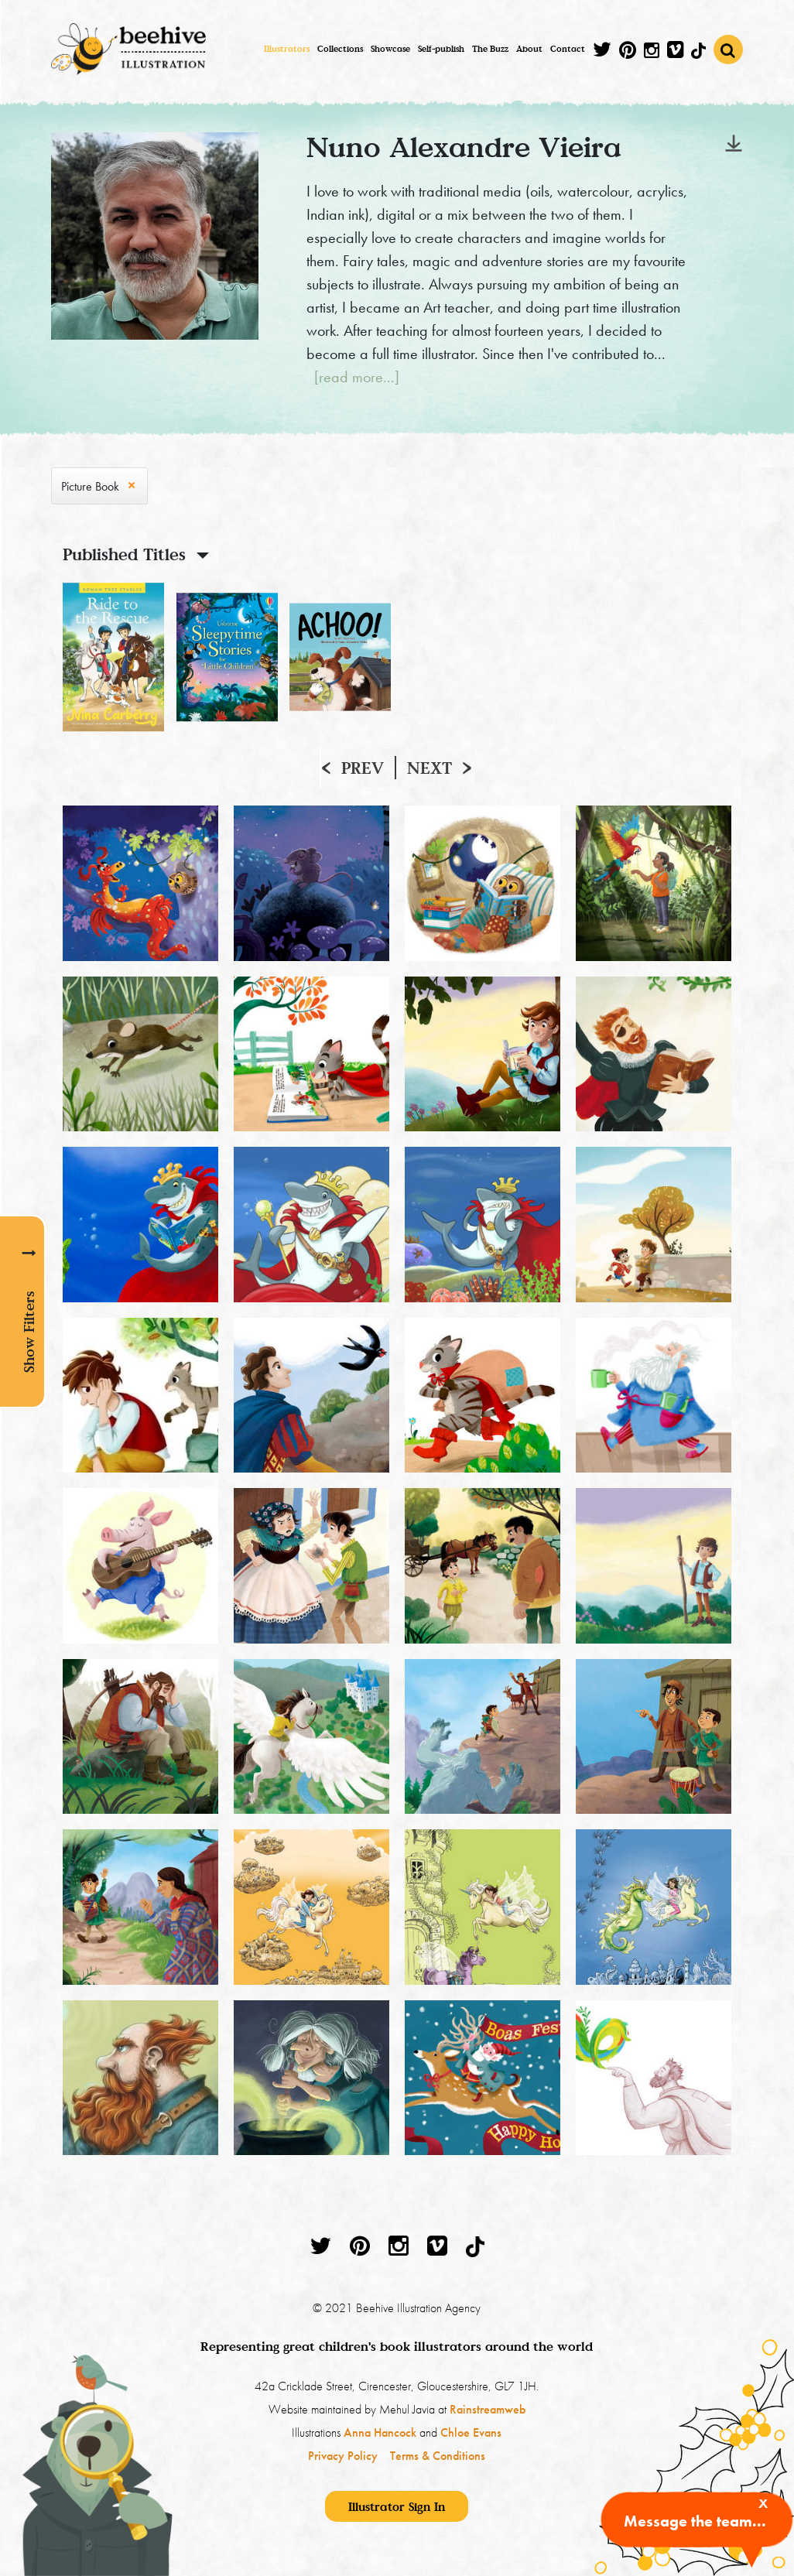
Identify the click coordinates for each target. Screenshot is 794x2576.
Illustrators (287, 49)
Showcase (390, 49)
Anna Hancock (380, 2432)
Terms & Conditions (437, 2456)
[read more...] (356, 377)
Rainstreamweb (487, 2409)
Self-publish (441, 49)
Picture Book (90, 486)
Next (429, 767)
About (529, 49)
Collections (340, 49)
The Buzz (490, 49)
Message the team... (695, 2521)
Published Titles (124, 554)
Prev (362, 767)
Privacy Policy (343, 2456)
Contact (567, 49)
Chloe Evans (470, 2432)
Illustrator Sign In (396, 2506)
